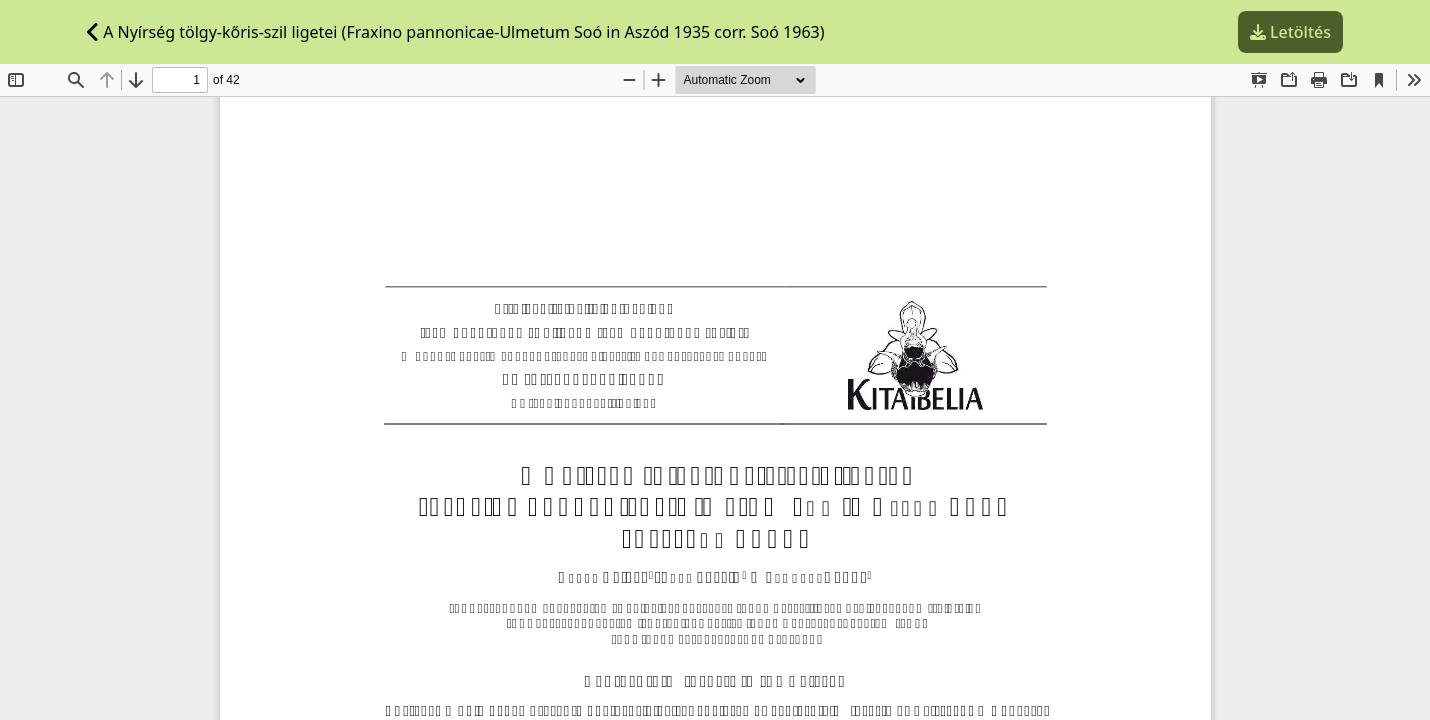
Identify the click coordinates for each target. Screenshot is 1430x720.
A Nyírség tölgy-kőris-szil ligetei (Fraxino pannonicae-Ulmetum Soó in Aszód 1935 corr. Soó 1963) (456, 32)
